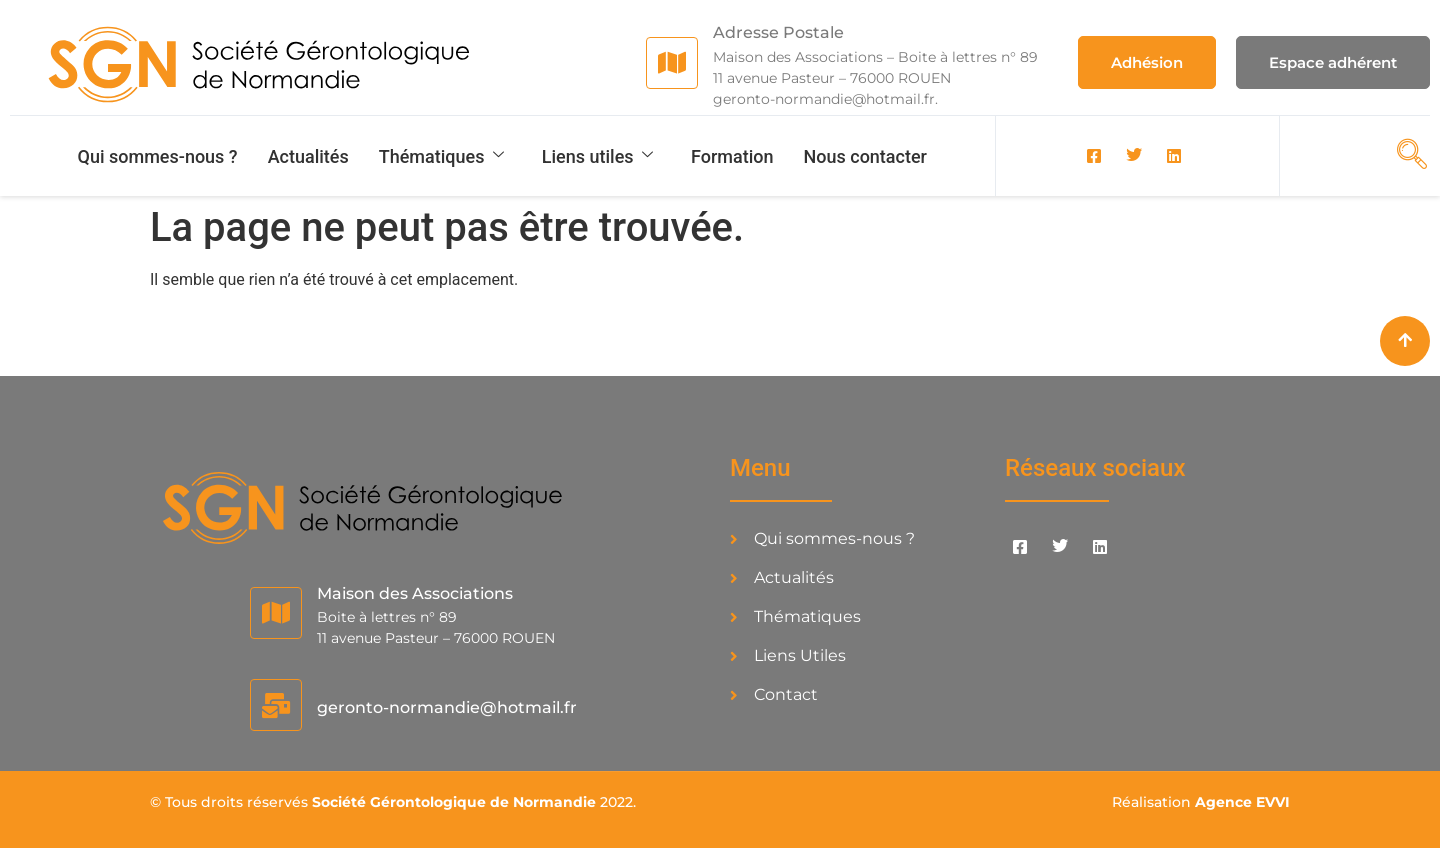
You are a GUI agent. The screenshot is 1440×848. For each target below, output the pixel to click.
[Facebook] (1094, 156)
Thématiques (442, 156)
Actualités (308, 156)
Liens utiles (598, 156)
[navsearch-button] (1406, 154)
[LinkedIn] (1174, 156)
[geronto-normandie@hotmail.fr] (276, 705)
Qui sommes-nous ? (158, 156)
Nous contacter (865, 156)
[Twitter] (1134, 156)
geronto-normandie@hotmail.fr (447, 707)
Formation (732, 156)
